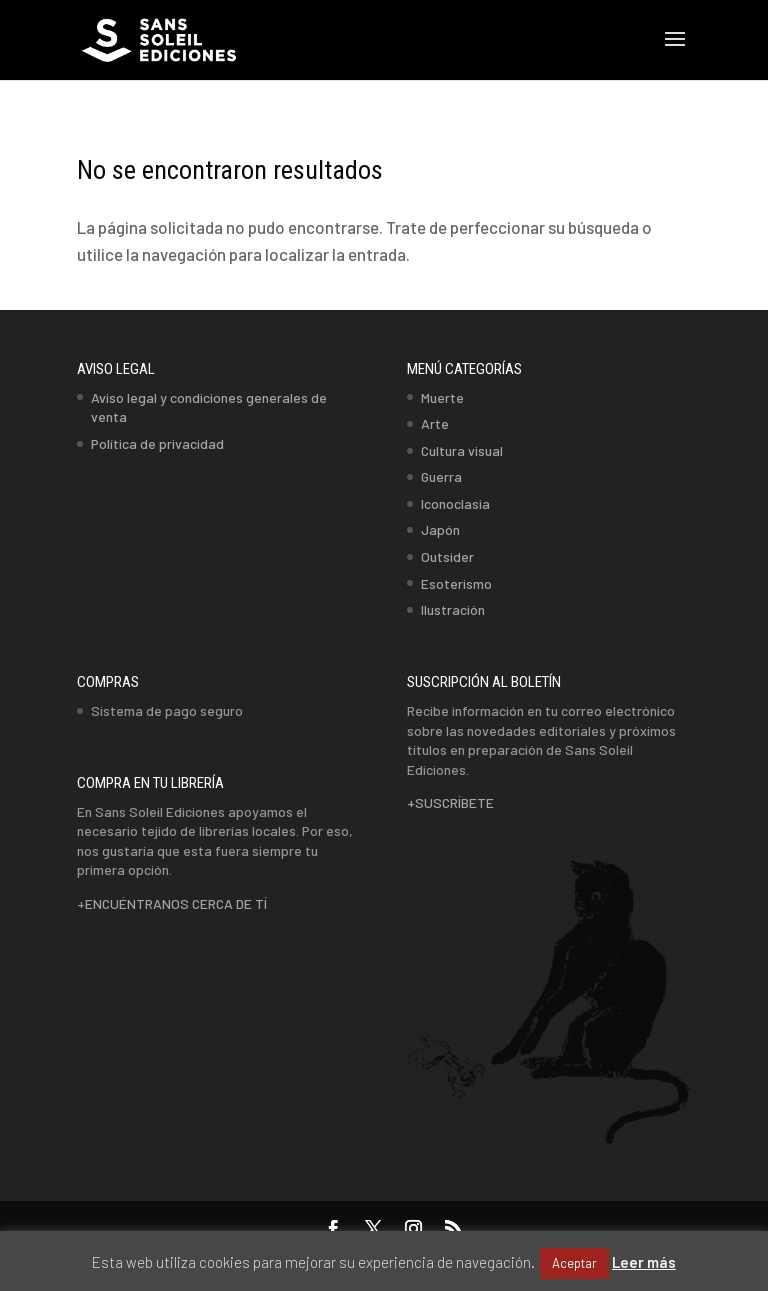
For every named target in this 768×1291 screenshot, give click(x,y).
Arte (435, 423)
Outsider (447, 556)
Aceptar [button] (574, 1263)
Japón (440, 529)
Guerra (441, 476)
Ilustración (453, 609)
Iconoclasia (455, 503)
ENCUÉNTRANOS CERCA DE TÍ (176, 903)
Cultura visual (462, 450)
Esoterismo (456, 583)
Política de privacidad (157, 443)
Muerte (442, 397)
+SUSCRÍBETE (450, 802)
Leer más (644, 1262)
